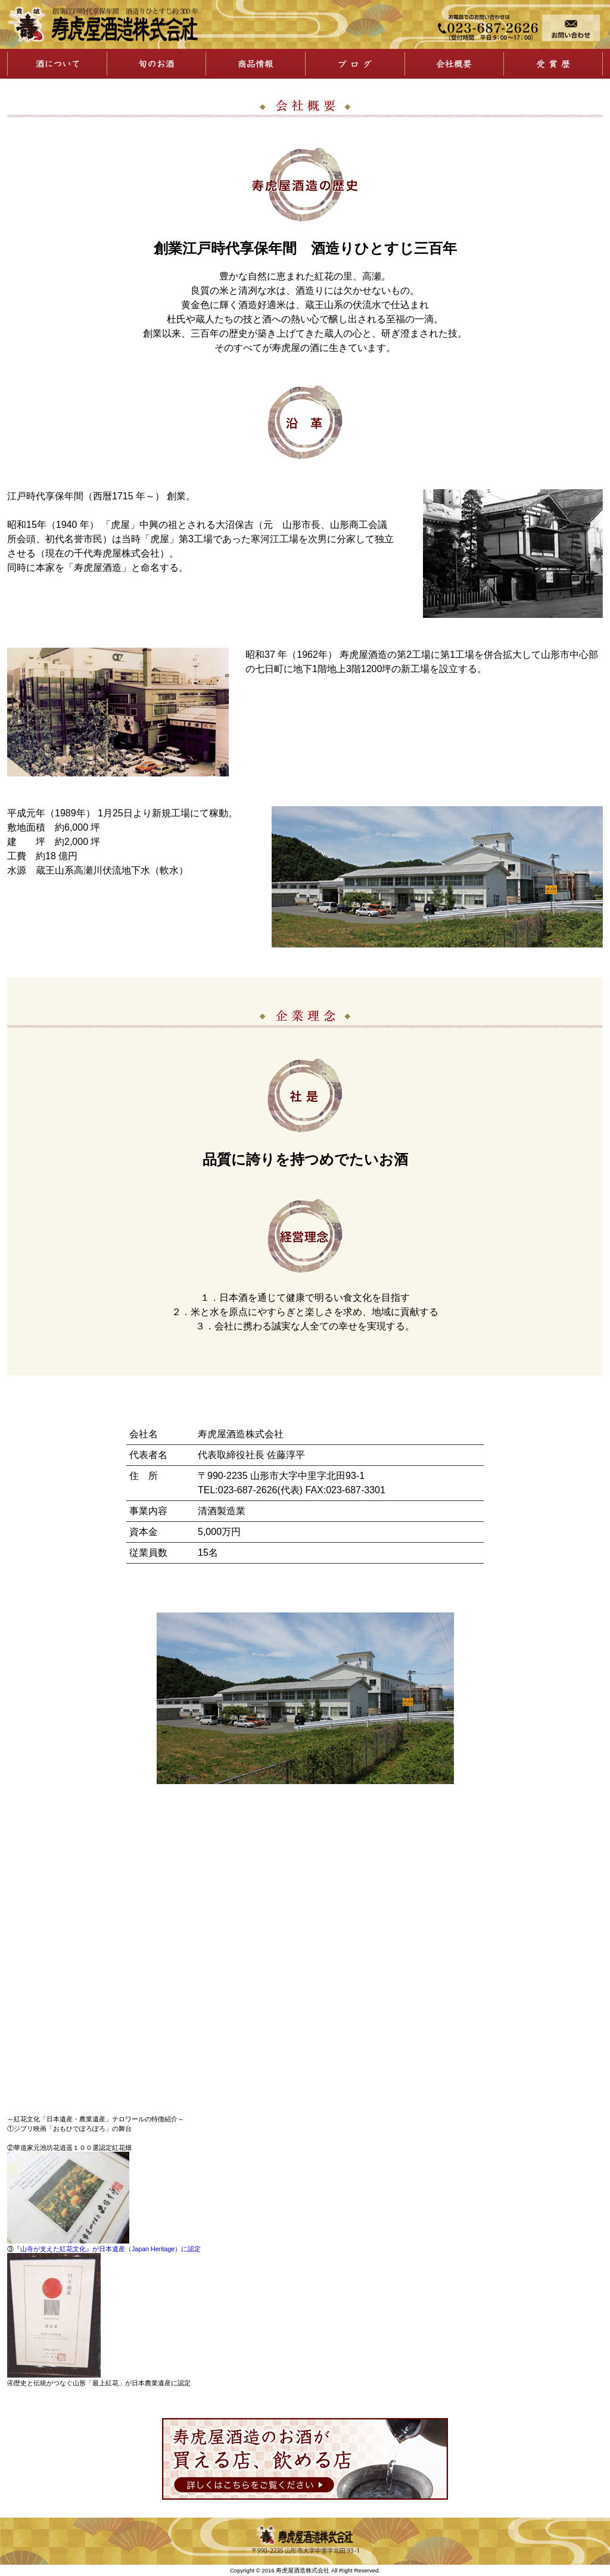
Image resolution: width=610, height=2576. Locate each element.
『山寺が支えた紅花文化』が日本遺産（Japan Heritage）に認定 (107, 2248)
